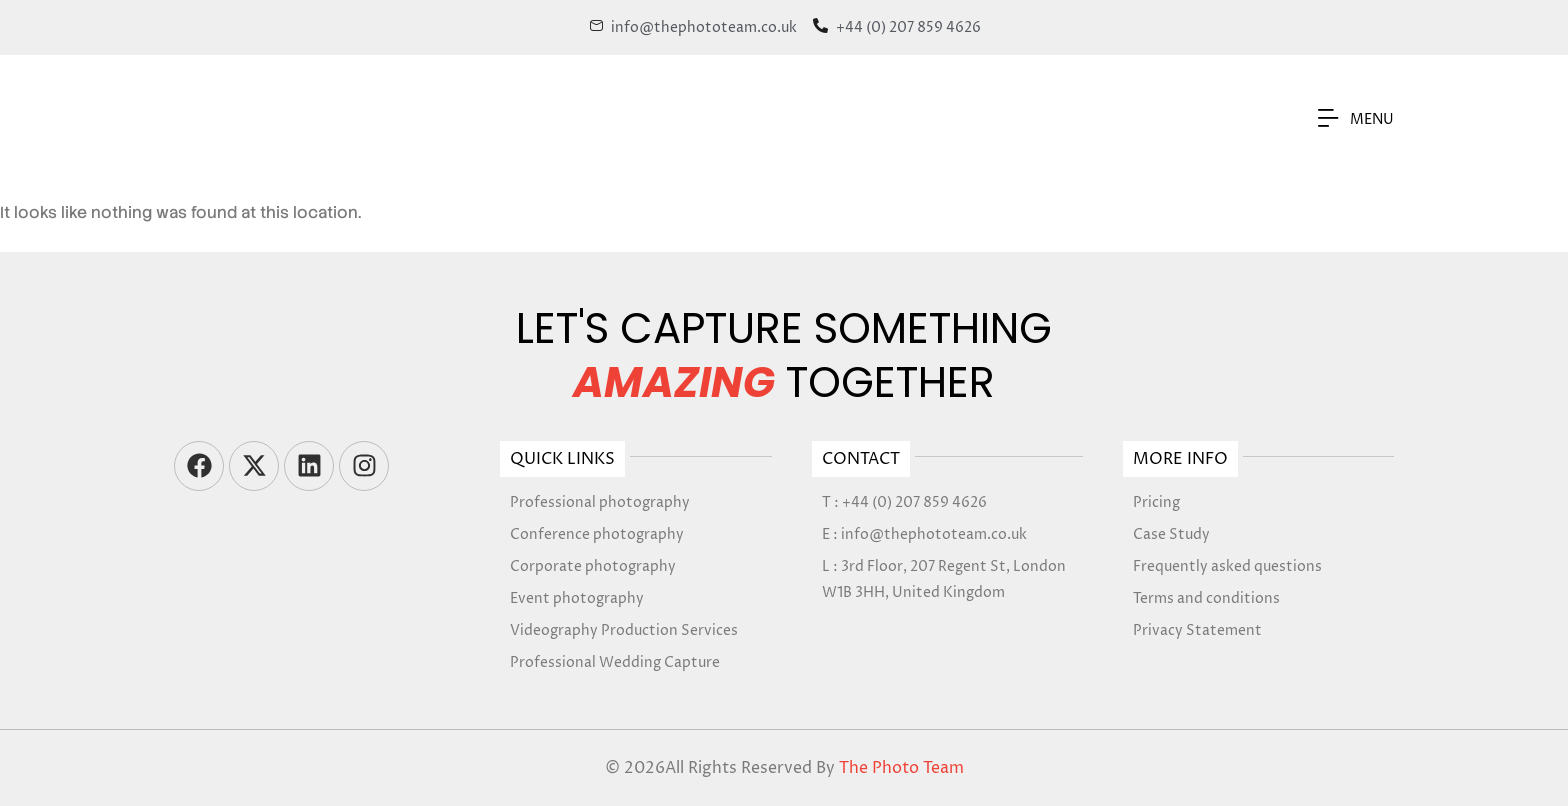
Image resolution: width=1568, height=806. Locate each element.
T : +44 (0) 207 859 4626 (904, 502)
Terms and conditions (1206, 598)
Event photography (577, 598)
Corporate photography (593, 566)
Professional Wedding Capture (615, 662)
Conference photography (597, 534)
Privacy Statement (1197, 630)
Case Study (1171, 534)
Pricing (1156, 502)
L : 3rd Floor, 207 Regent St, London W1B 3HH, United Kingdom (944, 579)
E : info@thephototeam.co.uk (924, 534)
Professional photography (600, 502)
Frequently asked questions (1227, 566)
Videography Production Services (624, 630)
